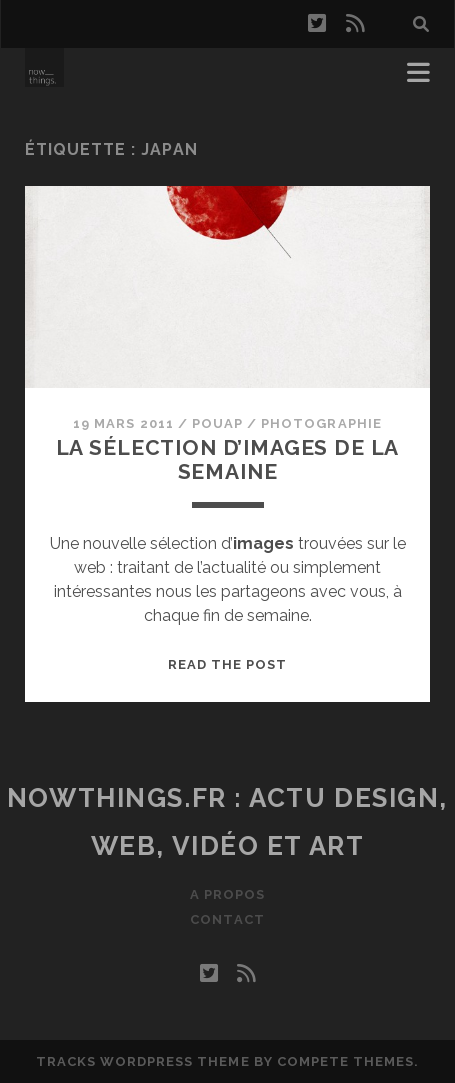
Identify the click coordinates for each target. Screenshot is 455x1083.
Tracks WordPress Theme (143, 1061)
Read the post (228, 664)
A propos (227, 894)
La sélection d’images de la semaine (228, 459)
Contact (227, 919)
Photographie (321, 423)
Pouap (217, 423)
